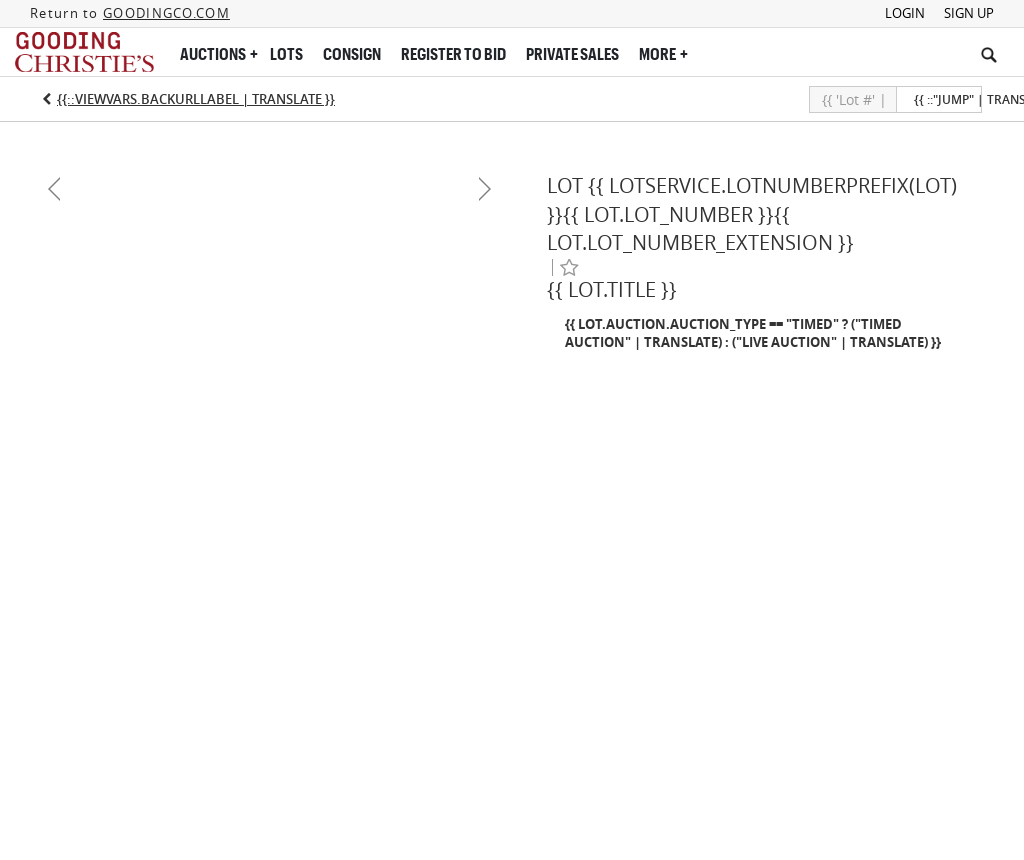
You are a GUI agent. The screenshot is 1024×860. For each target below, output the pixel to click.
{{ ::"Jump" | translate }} (948, 99)
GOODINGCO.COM (166, 13)
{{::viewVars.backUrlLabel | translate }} (196, 99)
